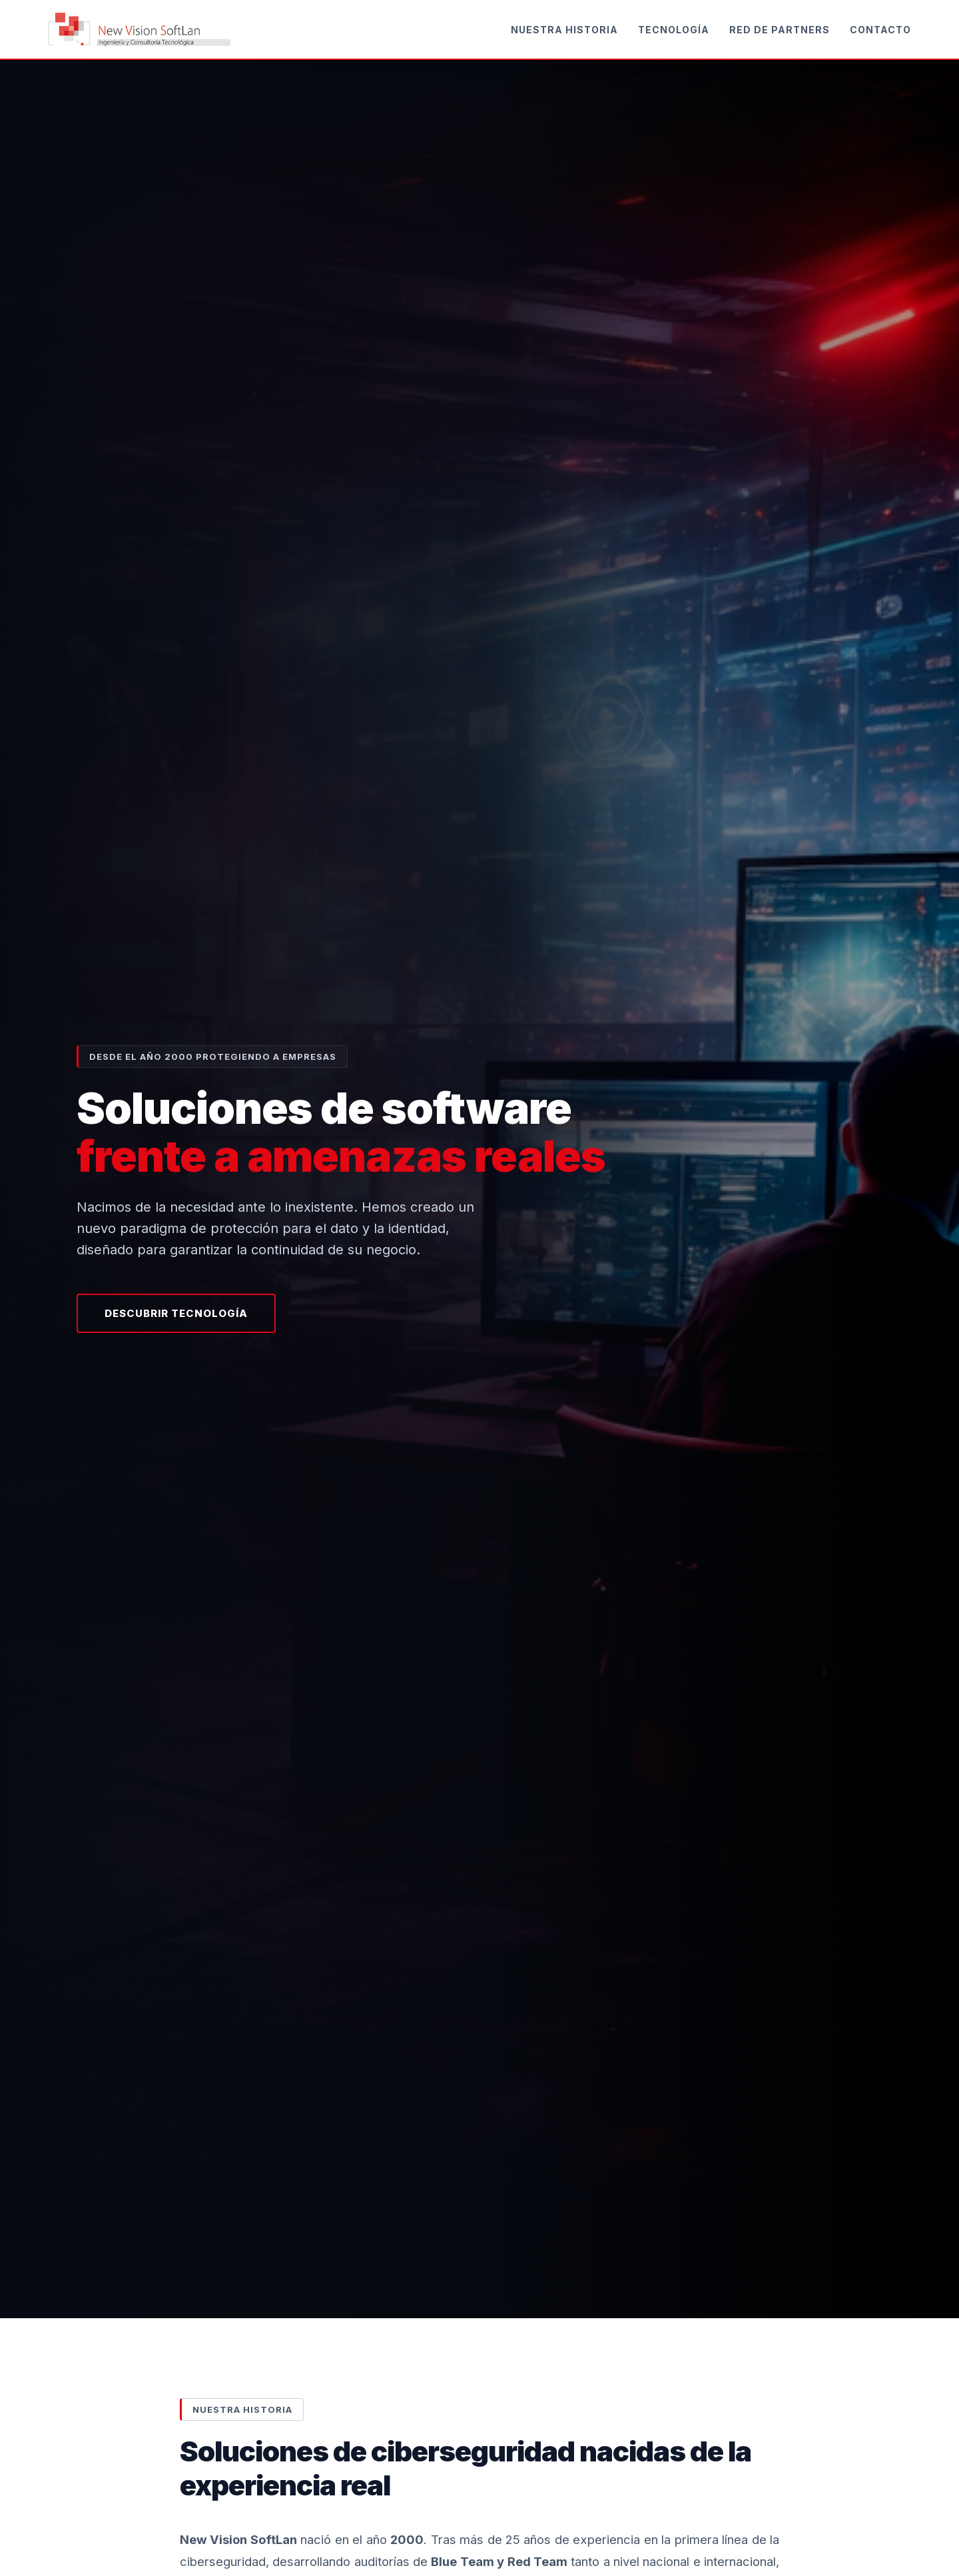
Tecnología (673, 29)
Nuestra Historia (564, 29)
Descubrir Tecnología (176, 1313)
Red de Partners (779, 29)
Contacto (880, 29)
